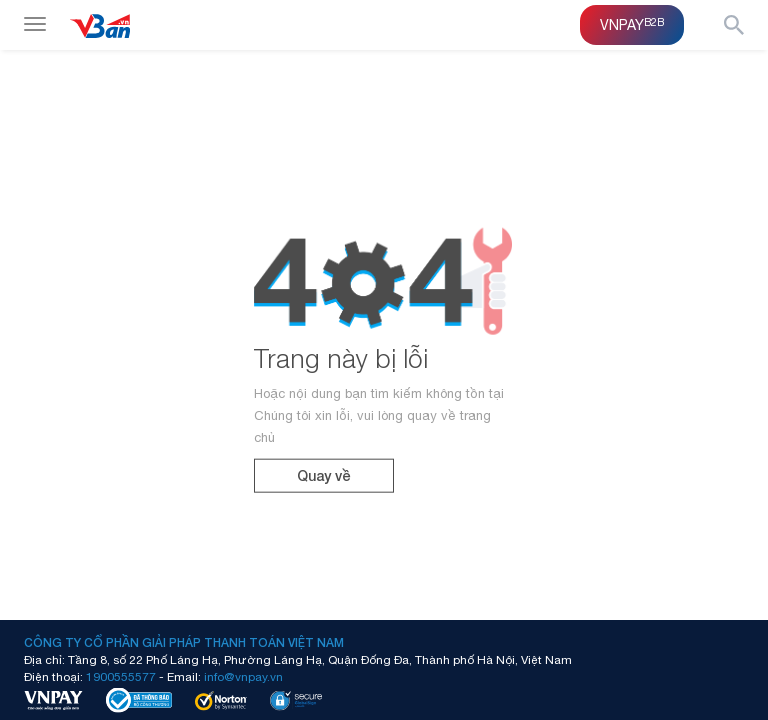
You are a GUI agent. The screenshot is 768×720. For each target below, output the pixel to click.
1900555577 (121, 676)
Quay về (324, 475)
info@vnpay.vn (243, 676)
